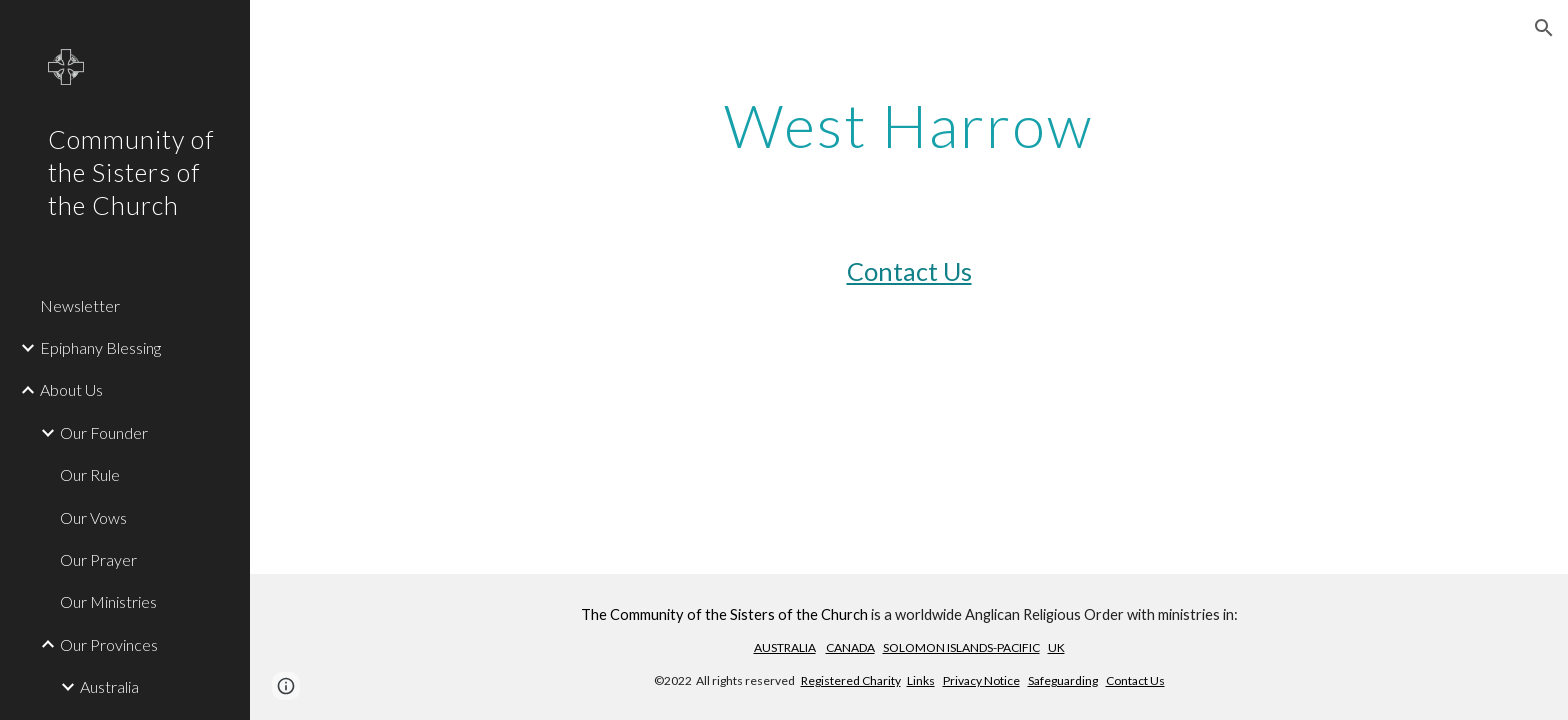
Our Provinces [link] (109, 644)
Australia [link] (109, 686)
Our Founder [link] (104, 432)
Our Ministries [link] (108, 601)
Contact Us (909, 271)
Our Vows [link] (93, 517)
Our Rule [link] (90, 474)
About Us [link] (71, 389)
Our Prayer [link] (98, 559)
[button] (1544, 28)
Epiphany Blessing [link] (100, 347)
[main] (909, 125)
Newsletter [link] (80, 305)
